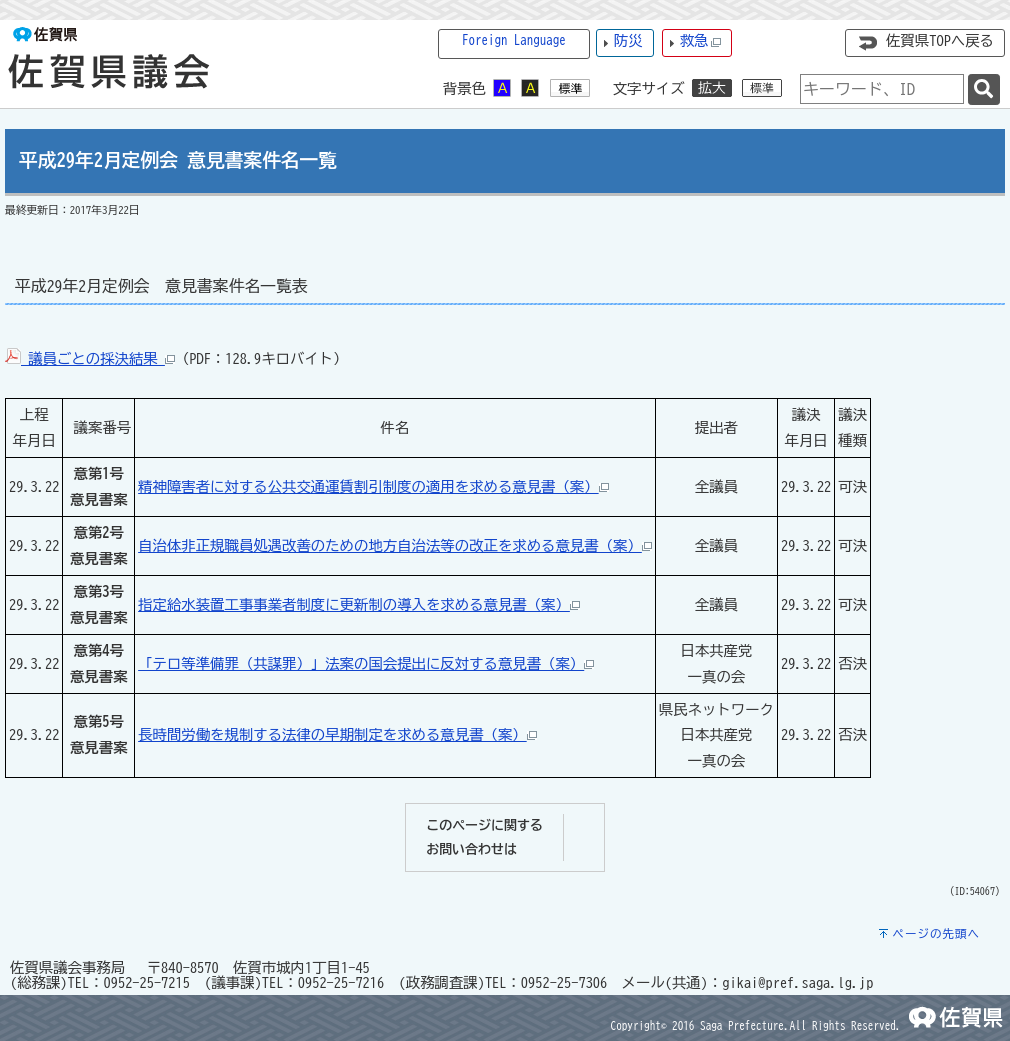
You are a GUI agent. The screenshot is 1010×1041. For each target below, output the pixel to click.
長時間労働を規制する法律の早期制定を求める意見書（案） (337, 734)
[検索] (984, 89)
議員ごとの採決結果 (90, 358)
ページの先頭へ (936, 933)
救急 (701, 41)
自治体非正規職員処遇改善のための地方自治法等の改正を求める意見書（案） (395, 545)
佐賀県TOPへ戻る (940, 40)
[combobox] (882, 89)
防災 (628, 40)
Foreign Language (514, 40)
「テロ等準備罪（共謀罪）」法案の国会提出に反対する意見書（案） (366, 663)
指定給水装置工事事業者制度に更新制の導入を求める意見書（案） (359, 604)
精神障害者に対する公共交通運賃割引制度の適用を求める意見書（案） (373, 486)
